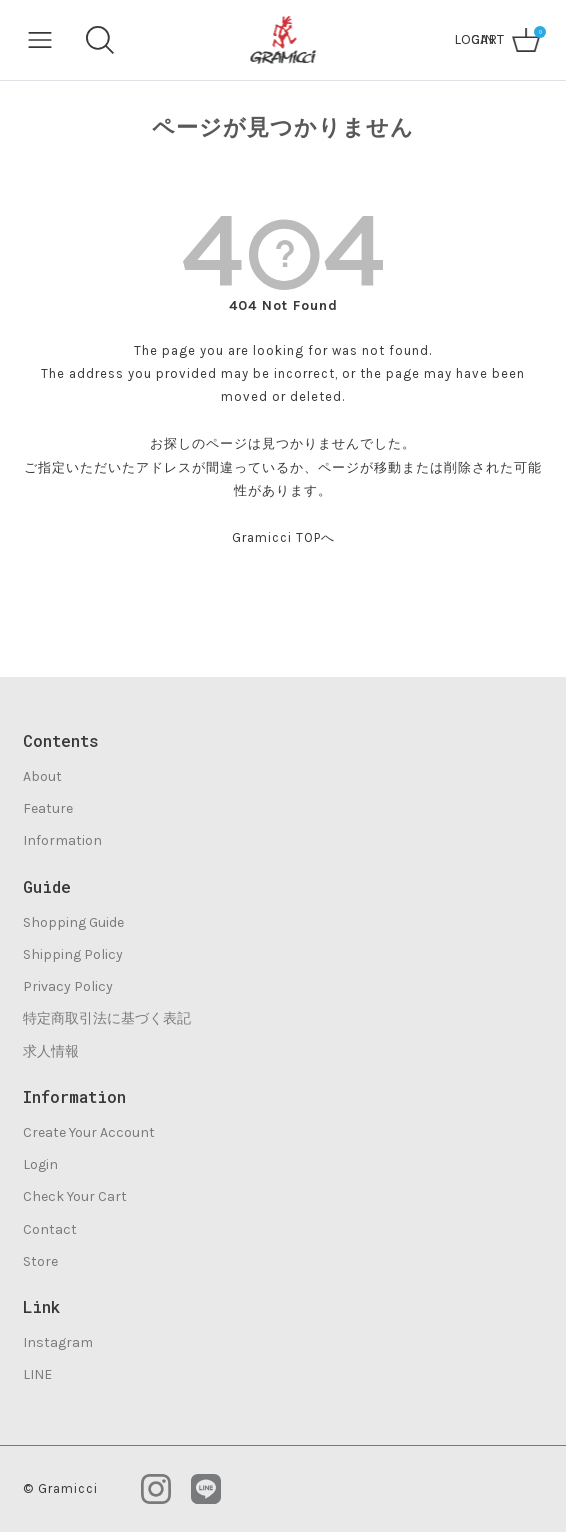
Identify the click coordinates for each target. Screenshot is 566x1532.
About (42, 776)
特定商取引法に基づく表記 (107, 1018)
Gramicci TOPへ (283, 537)
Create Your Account (89, 1132)
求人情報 (51, 1051)
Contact (50, 1229)
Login (40, 1164)
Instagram (58, 1342)
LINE (37, 1374)
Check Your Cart (75, 1196)
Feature (48, 808)
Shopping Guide (73, 922)
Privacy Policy (68, 986)
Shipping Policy (73, 954)
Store (40, 1261)
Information (62, 840)
